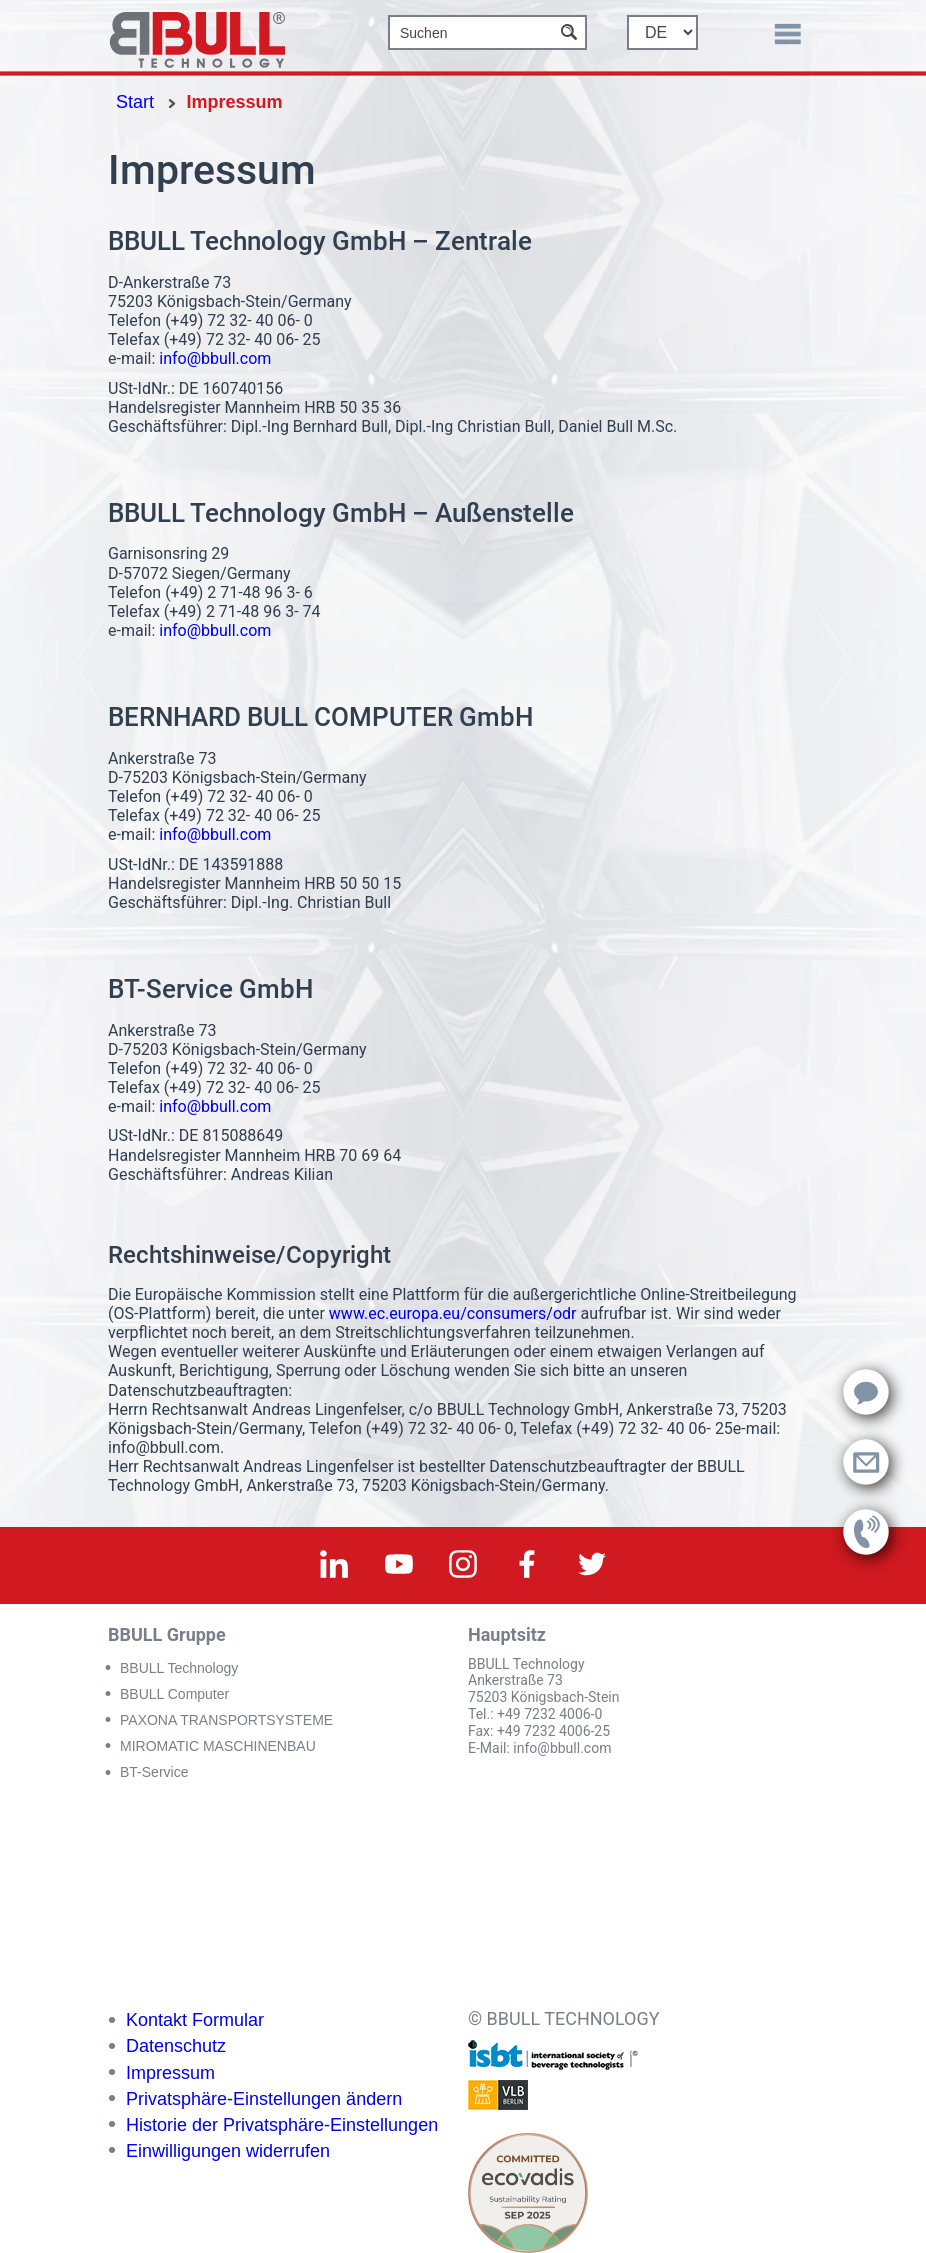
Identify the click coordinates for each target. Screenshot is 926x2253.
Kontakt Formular (195, 2020)
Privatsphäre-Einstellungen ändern (264, 2099)
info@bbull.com (215, 358)
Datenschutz (176, 2046)
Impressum (170, 2073)
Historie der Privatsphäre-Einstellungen (282, 2125)
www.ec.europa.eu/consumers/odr (453, 1313)
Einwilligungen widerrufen (228, 2151)
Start (135, 102)
